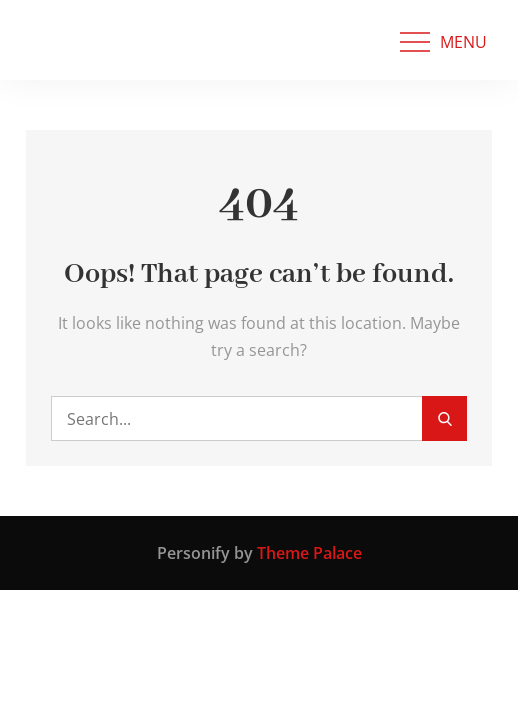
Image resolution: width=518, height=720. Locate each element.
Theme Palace (309, 553)
